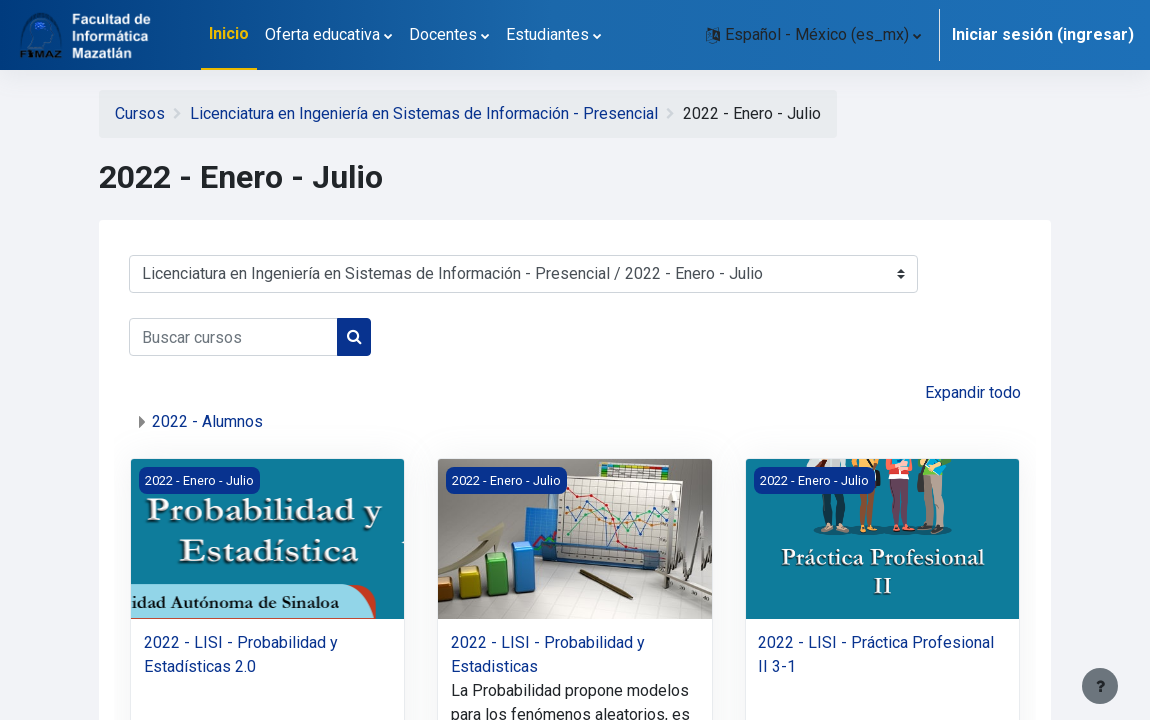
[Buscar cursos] (233, 337)
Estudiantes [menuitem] (547, 34)
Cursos (140, 113)
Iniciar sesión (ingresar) (1043, 34)
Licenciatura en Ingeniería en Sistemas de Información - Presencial (424, 113)
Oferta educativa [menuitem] (322, 34)
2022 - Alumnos (207, 421)
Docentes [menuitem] (443, 34)
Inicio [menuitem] (229, 33)
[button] (813, 35)
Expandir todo (973, 392)
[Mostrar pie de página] (1100, 686)
